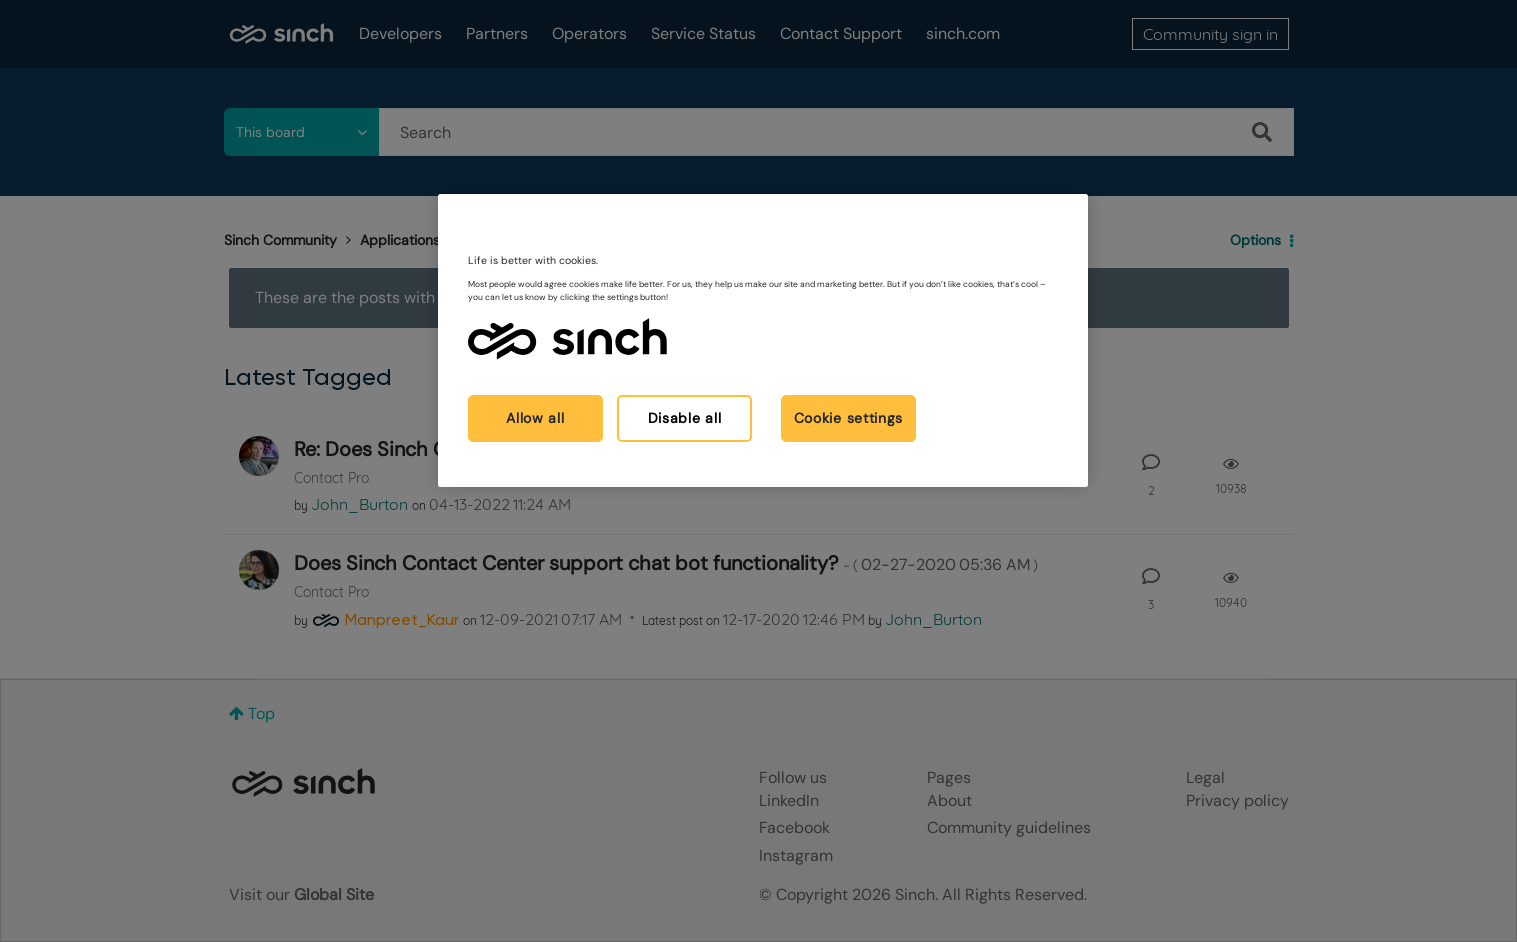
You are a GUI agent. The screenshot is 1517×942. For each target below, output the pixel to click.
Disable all (685, 418)
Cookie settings (849, 418)
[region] (763, 340)
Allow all (535, 418)
